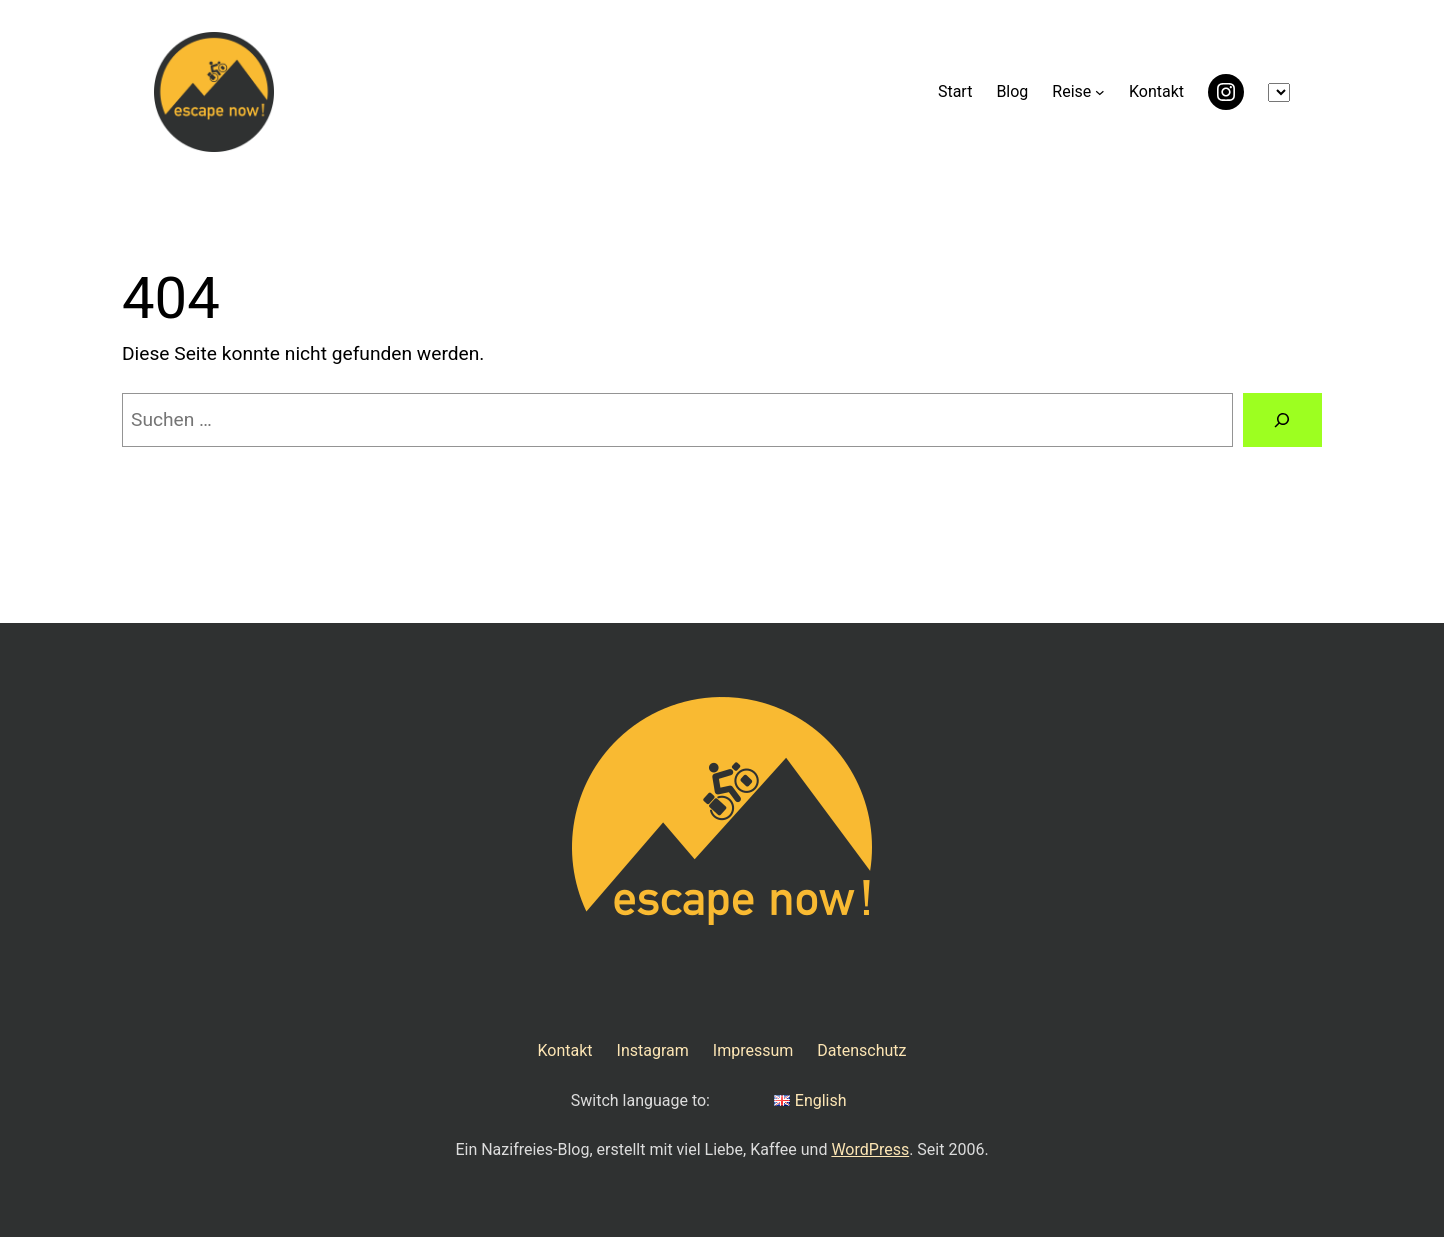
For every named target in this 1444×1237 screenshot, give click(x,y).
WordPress (870, 1149)
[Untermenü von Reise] (1100, 92)
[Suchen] (1282, 420)
